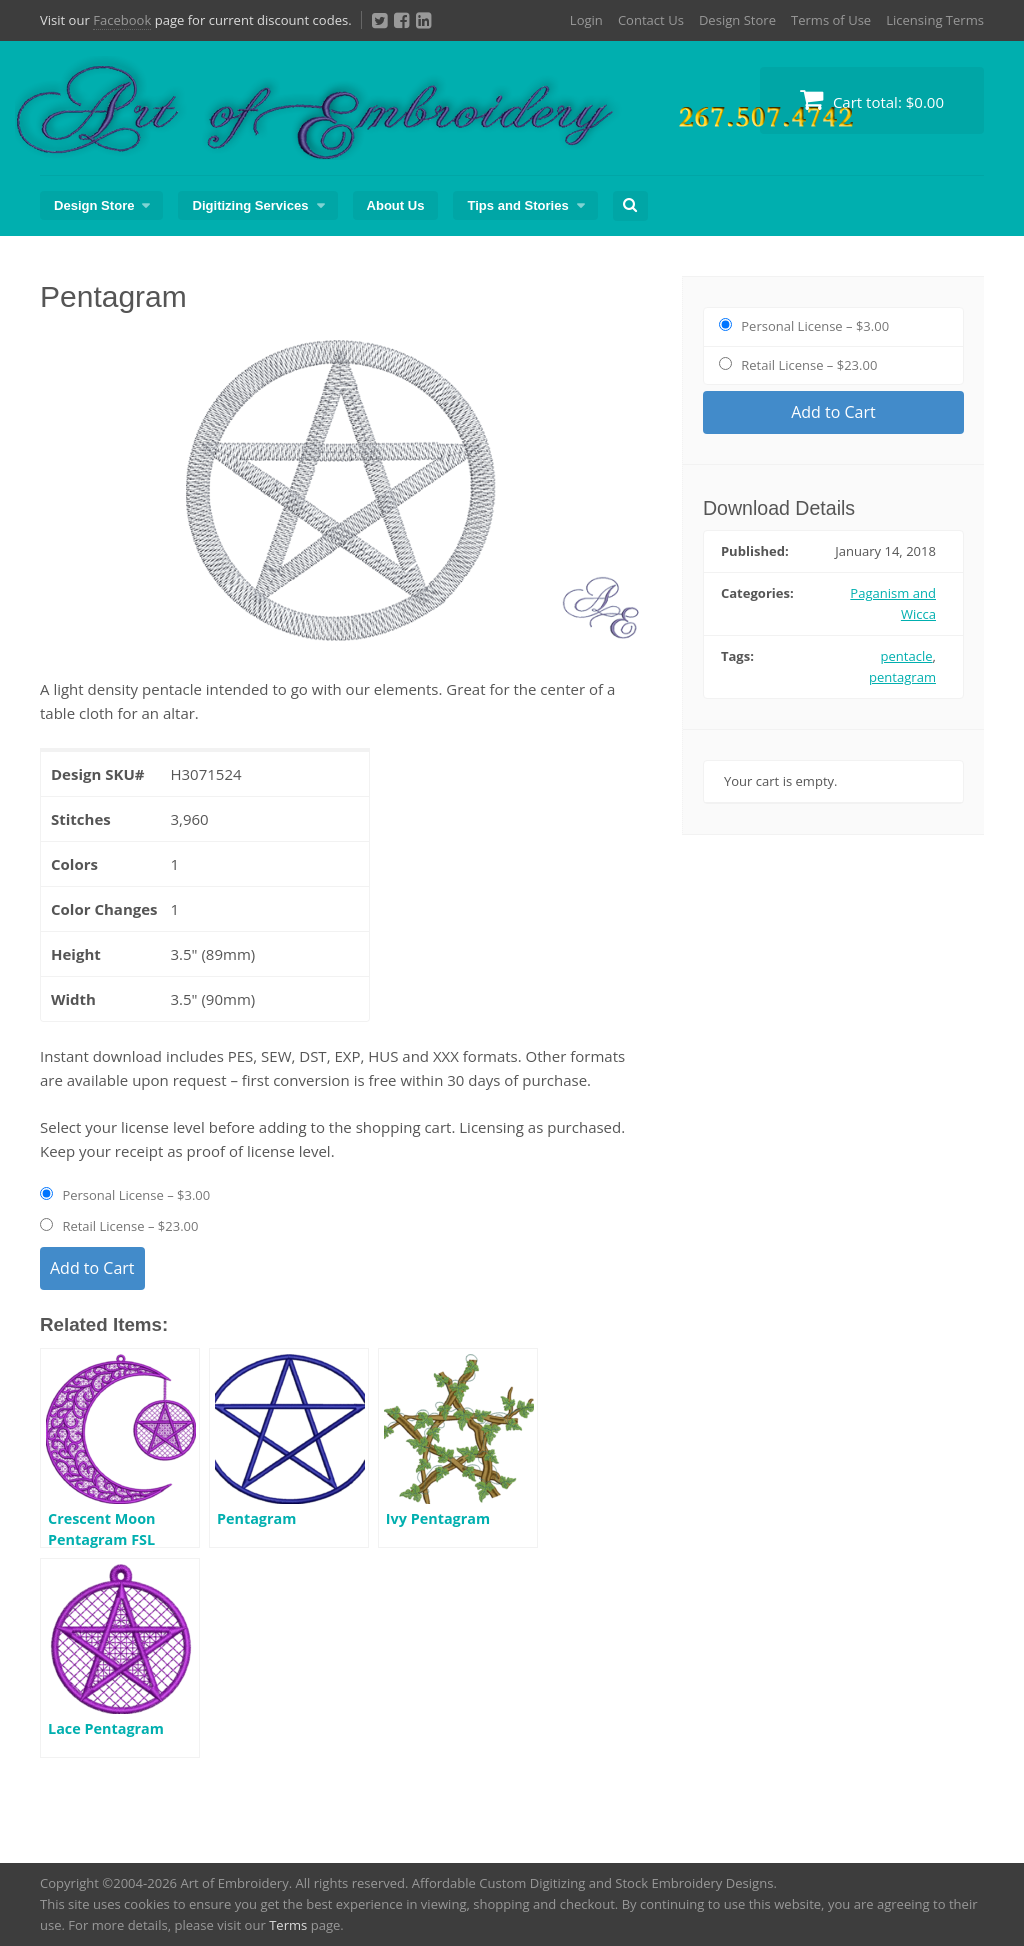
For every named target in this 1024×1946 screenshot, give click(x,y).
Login (586, 20)
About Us (396, 205)
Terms (288, 1925)
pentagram (902, 677)
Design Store (737, 20)
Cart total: (872, 99)
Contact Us (651, 20)
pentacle (907, 656)
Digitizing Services (250, 205)
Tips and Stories (517, 205)
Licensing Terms (935, 20)
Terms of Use (831, 20)
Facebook (122, 20)
